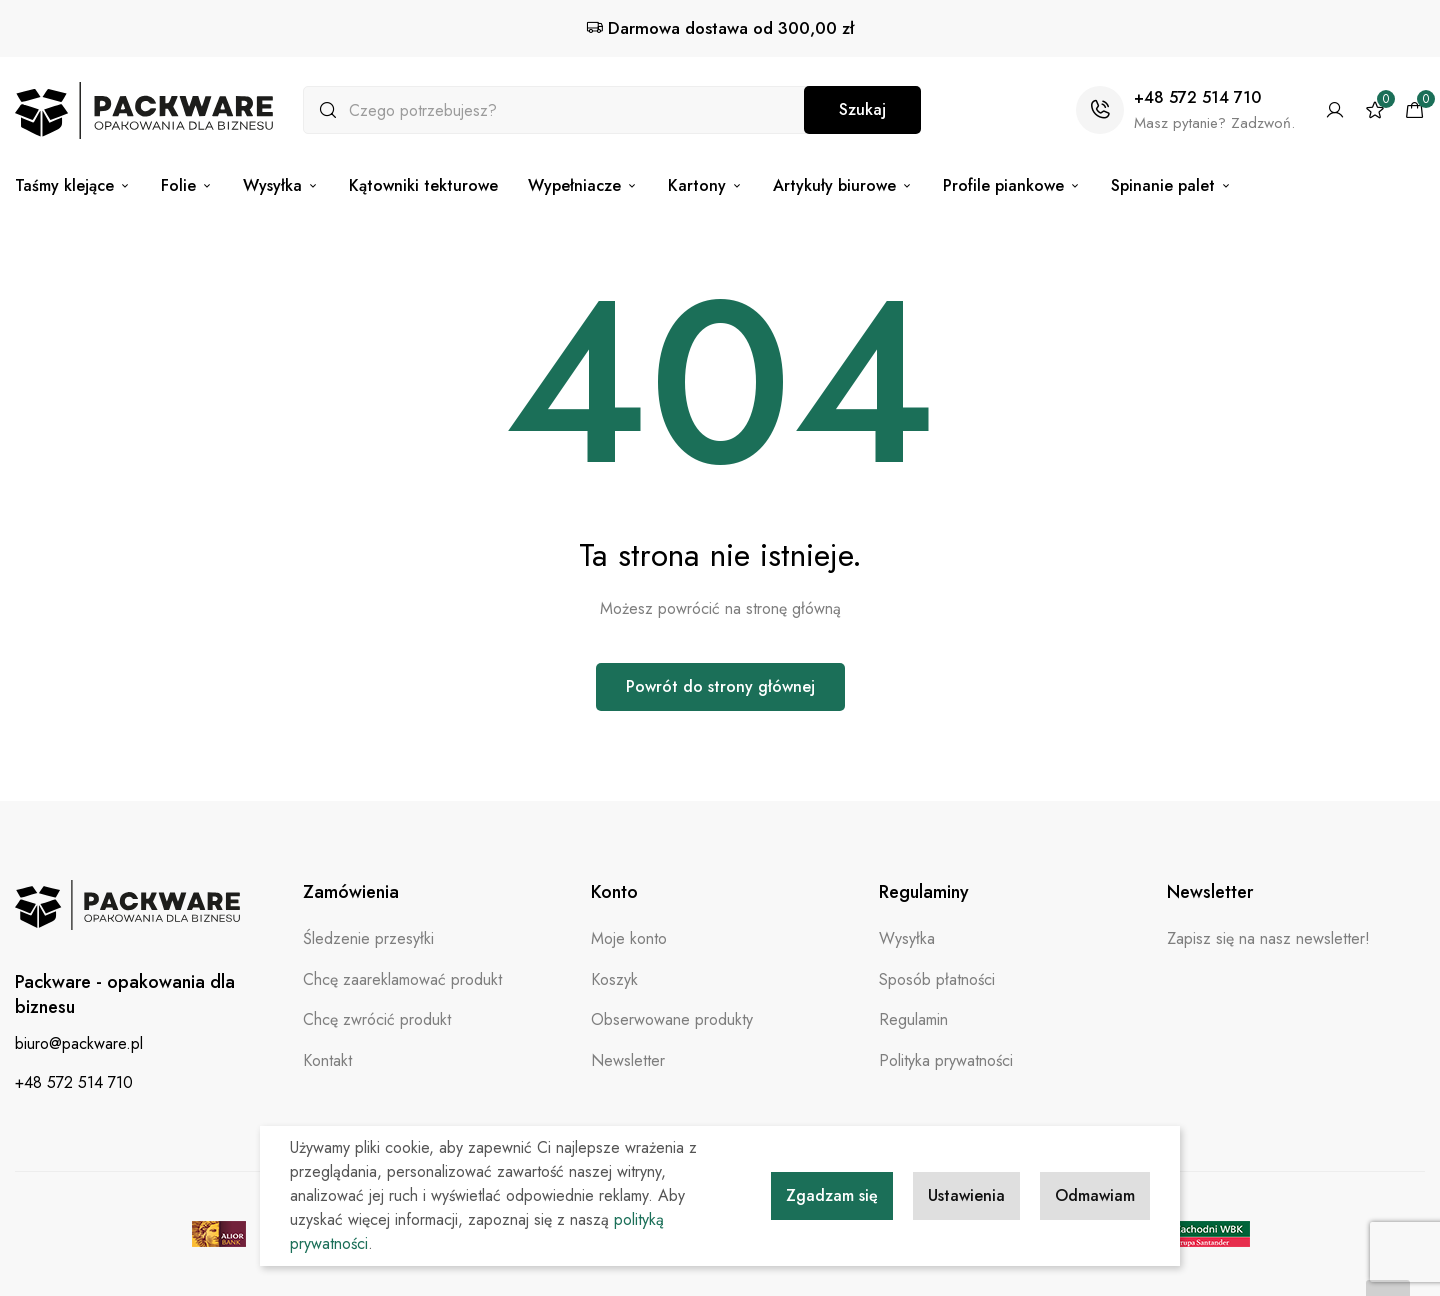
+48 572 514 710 (1197, 97)
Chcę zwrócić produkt (377, 1019)
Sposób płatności (937, 979)
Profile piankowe (1012, 185)
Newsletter (628, 1060)
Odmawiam (1095, 1195)
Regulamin (913, 1019)
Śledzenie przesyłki (368, 938)
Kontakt (327, 1060)
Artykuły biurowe (843, 185)
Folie (187, 185)
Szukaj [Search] (862, 109)
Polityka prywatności (946, 1060)
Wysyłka (281, 185)
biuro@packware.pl (79, 1043)
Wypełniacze (583, 185)
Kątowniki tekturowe (423, 185)
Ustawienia (966, 1195)
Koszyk (614, 979)
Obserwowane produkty (672, 1019)
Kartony (705, 185)
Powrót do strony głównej (720, 686)
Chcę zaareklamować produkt (402, 979)
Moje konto (629, 938)
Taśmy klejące (73, 185)
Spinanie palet (1171, 185)
